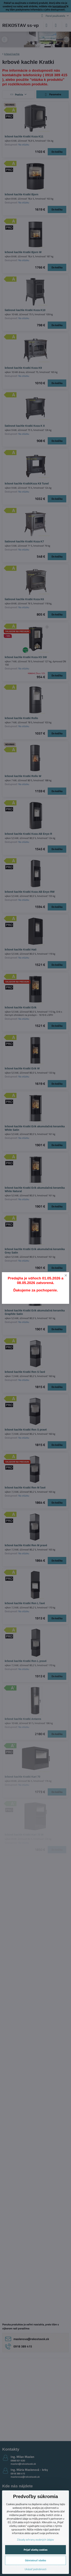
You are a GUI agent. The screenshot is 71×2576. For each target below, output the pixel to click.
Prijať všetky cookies (36, 2550)
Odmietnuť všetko (35, 2560)
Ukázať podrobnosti (35, 2569)
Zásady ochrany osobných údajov (35, 2540)
